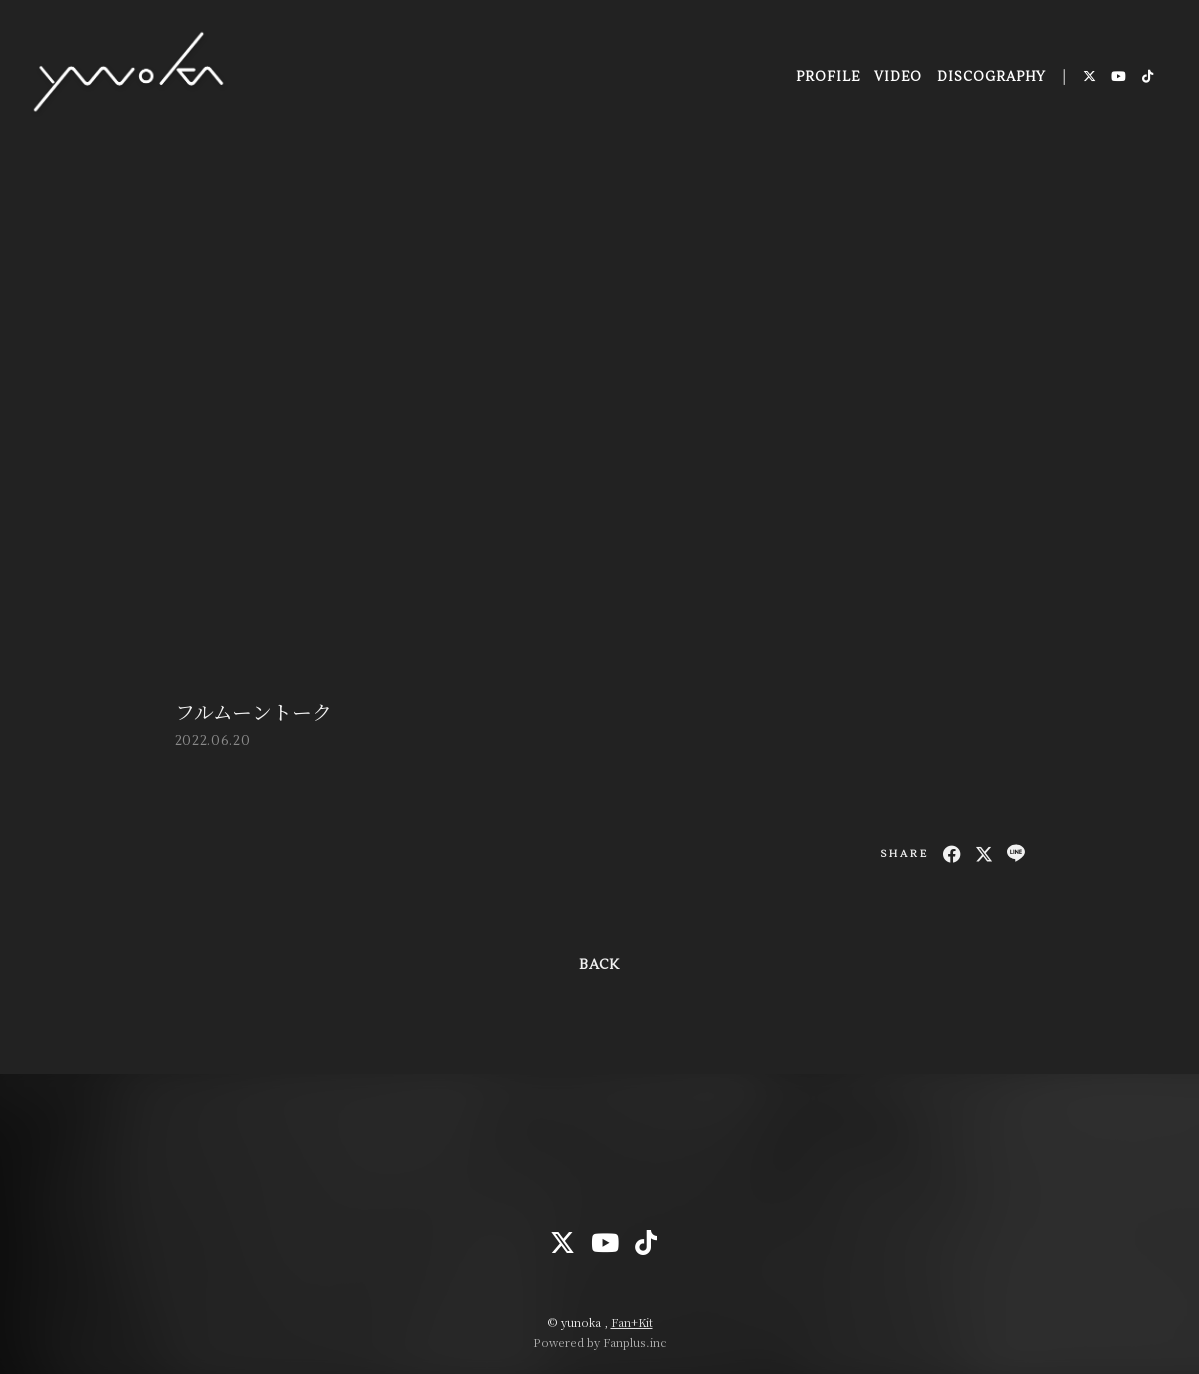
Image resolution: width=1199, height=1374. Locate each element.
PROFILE (826, 79)
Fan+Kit (632, 1322)
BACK (599, 965)
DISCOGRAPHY (990, 79)
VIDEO (897, 79)
